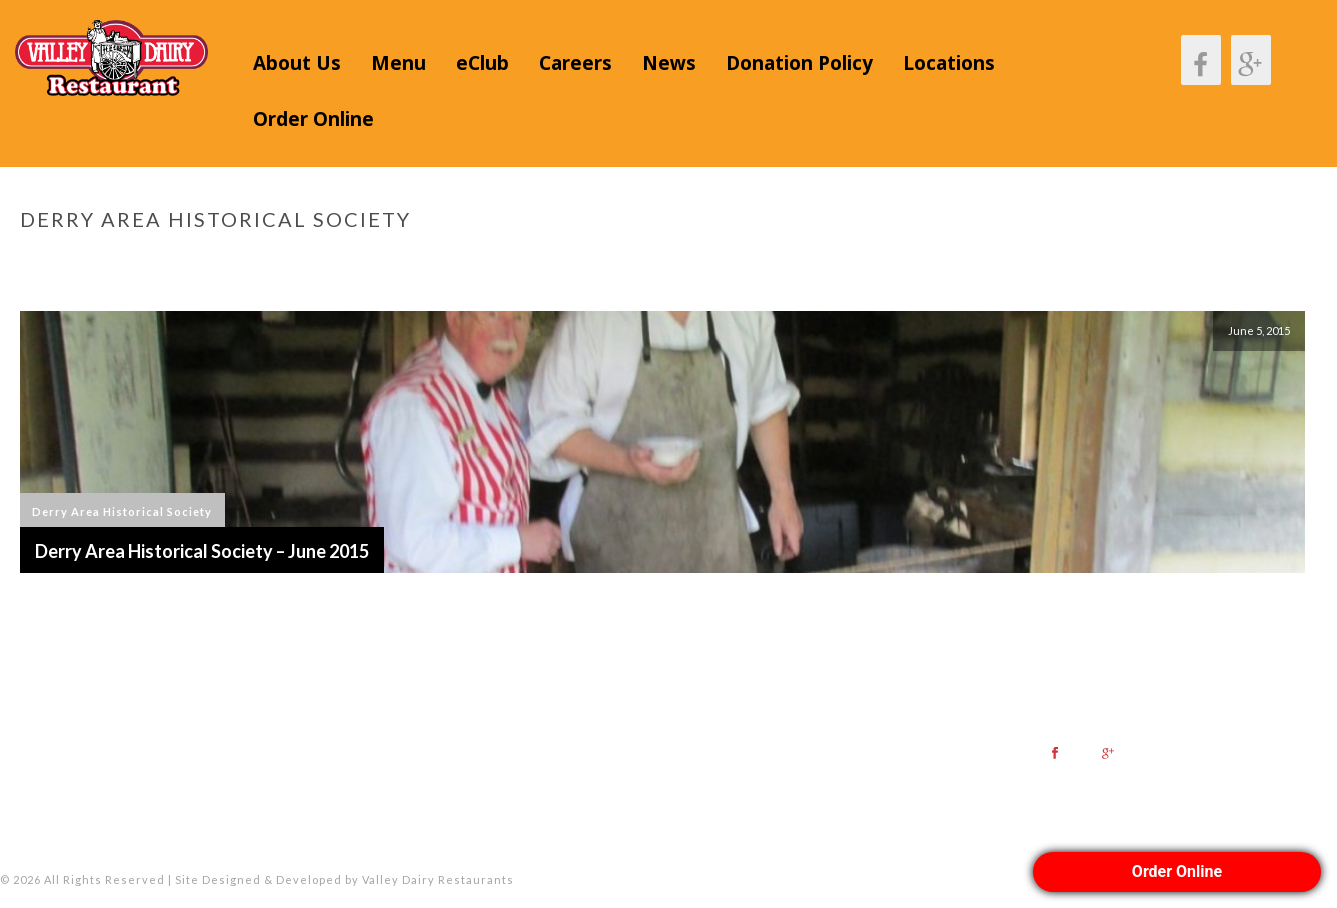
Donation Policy (799, 63)
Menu (398, 63)
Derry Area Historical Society (122, 511)
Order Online (313, 119)
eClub (482, 63)
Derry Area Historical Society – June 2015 (202, 551)
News (669, 63)
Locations (949, 63)
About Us (297, 63)
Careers (575, 63)
